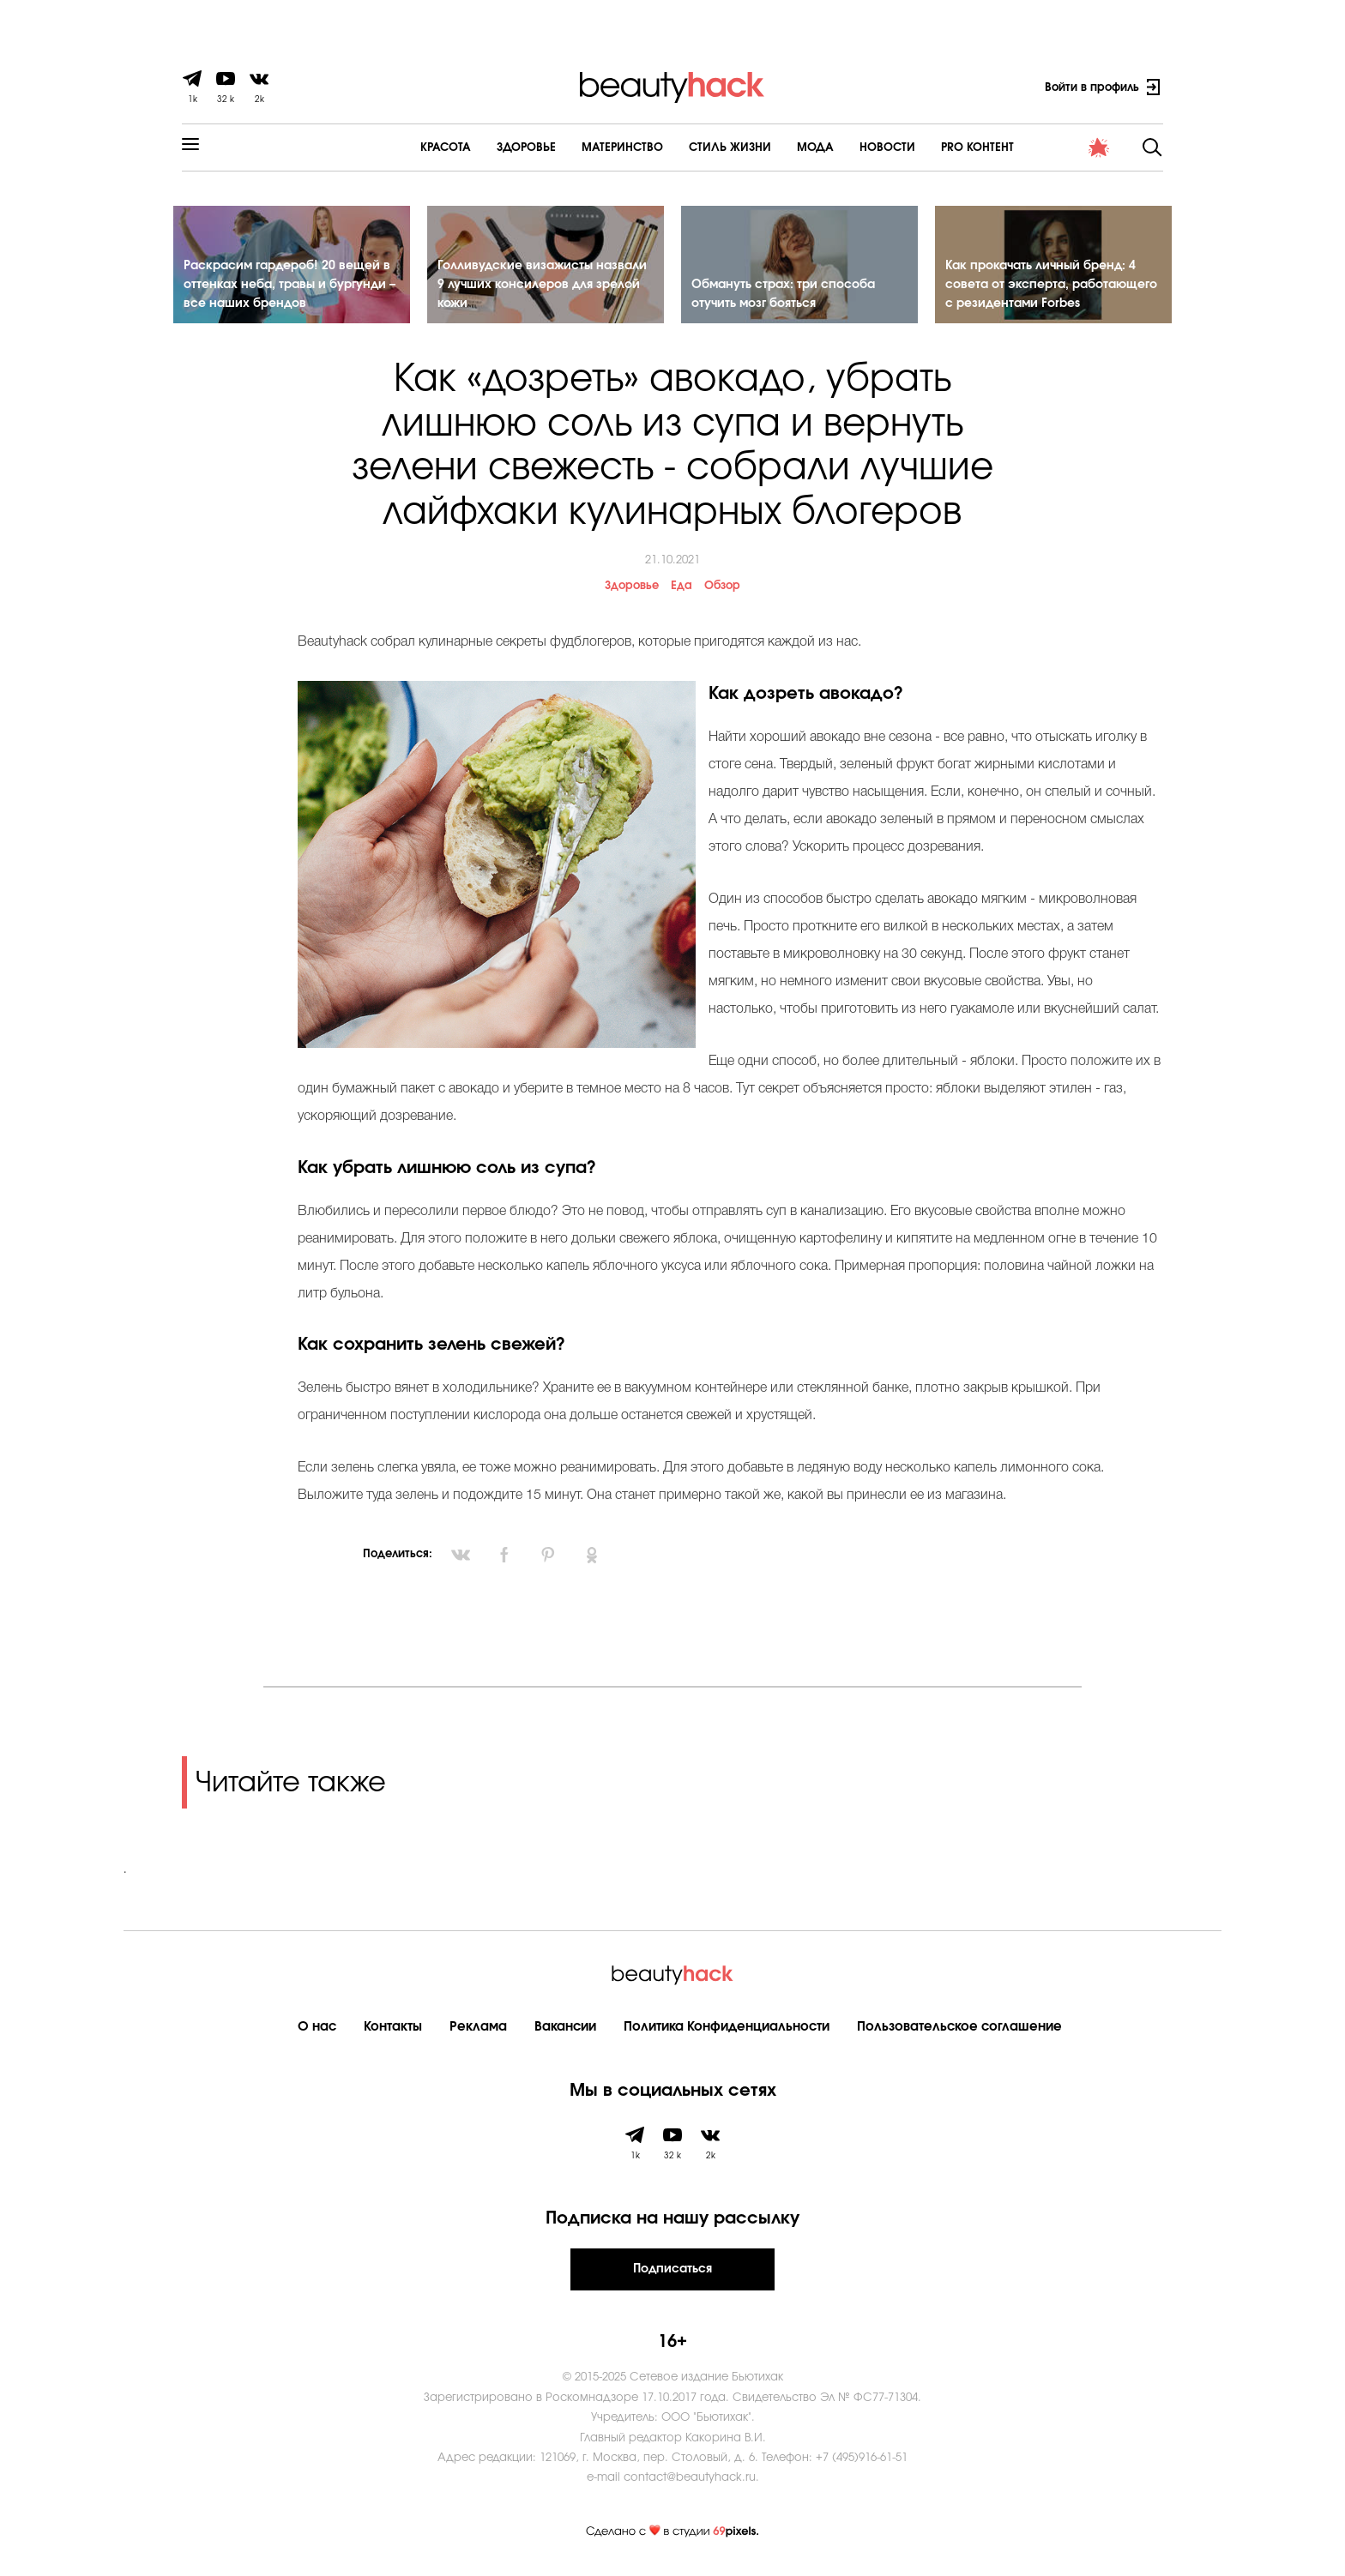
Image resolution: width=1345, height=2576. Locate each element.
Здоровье (481, 147)
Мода (770, 147)
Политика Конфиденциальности (726, 2029)
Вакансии (565, 2029)
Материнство (577, 147)
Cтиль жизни (685, 147)
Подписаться (672, 2272)
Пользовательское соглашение (959, 2029)
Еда (681, 588)
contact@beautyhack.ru (690, 2480)
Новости (843, 147)
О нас (317, 2029)
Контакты (393, 2029)
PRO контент (932, 147)
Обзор (722, 588)
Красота (401, 147)
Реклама (478, 2029)
